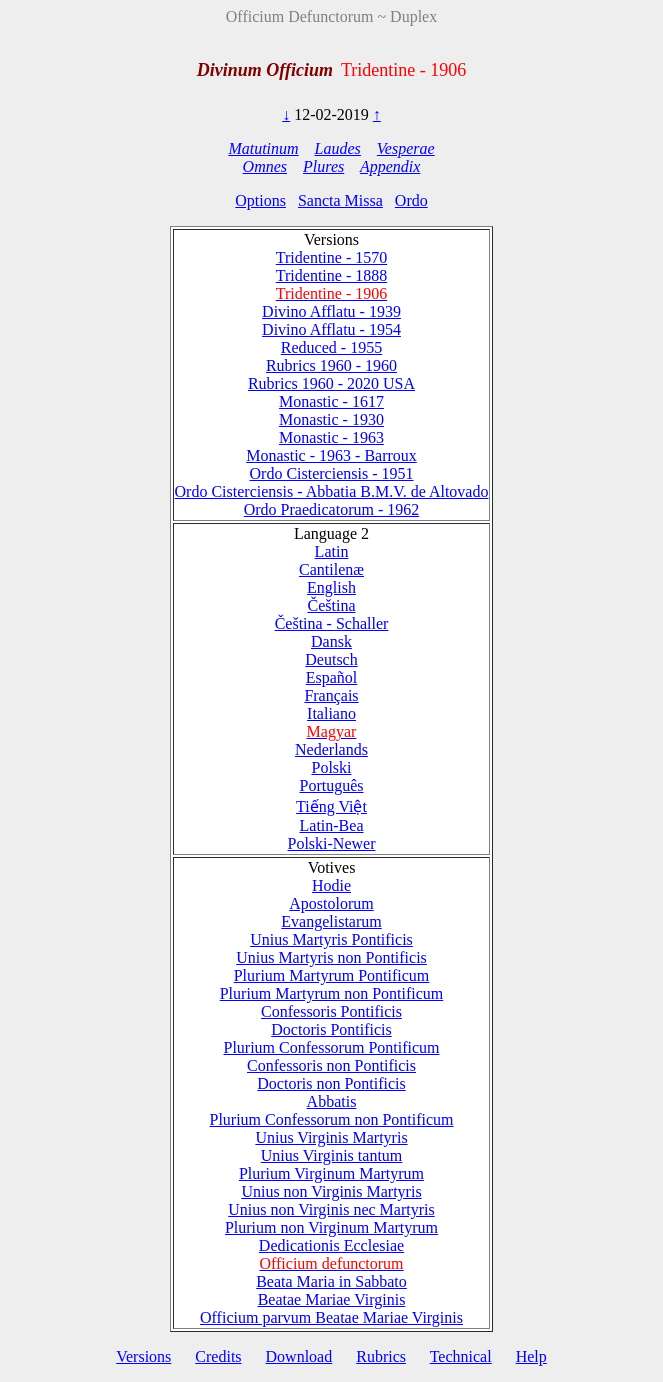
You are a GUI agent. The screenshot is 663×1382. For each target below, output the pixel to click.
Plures (323, 166)
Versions (143, 1356)
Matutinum (263, 148)
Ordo (411, 200)
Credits (218, 1356)
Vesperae (406, 148)
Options (260, 200)
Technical (461, 1356)
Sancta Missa (340, 200)
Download (299, 1356)
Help (531, 1356)
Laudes (338, 148)
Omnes (265, 166)
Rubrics (381, 1356)
